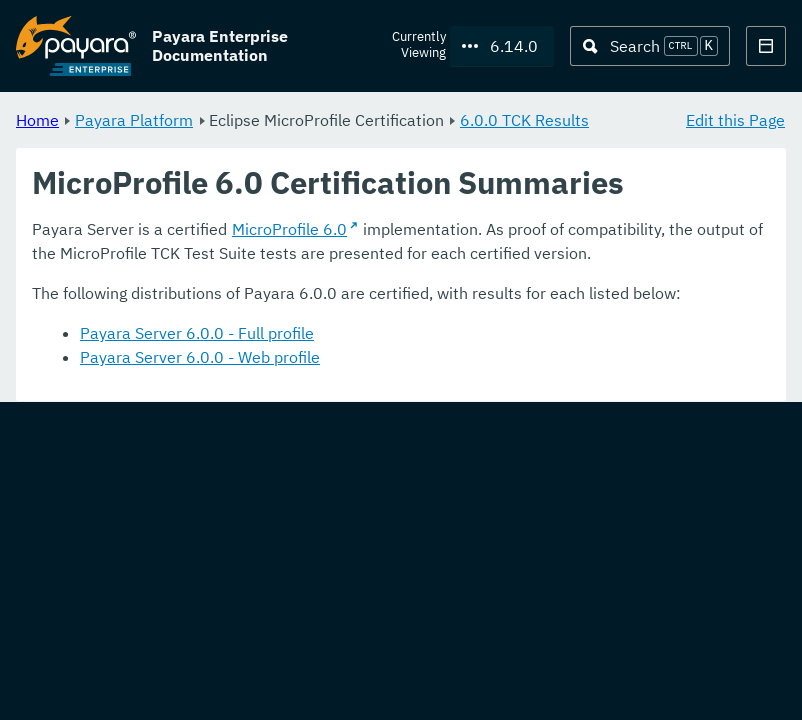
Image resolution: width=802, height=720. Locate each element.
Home (37, 120)
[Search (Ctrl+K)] (650, 46)
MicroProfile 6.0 (289, 230)
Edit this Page (735, 120)
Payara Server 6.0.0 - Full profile (197, 334)
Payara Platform (134, 120)
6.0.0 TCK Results (524, 120)
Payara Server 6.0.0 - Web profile (200, 358)
